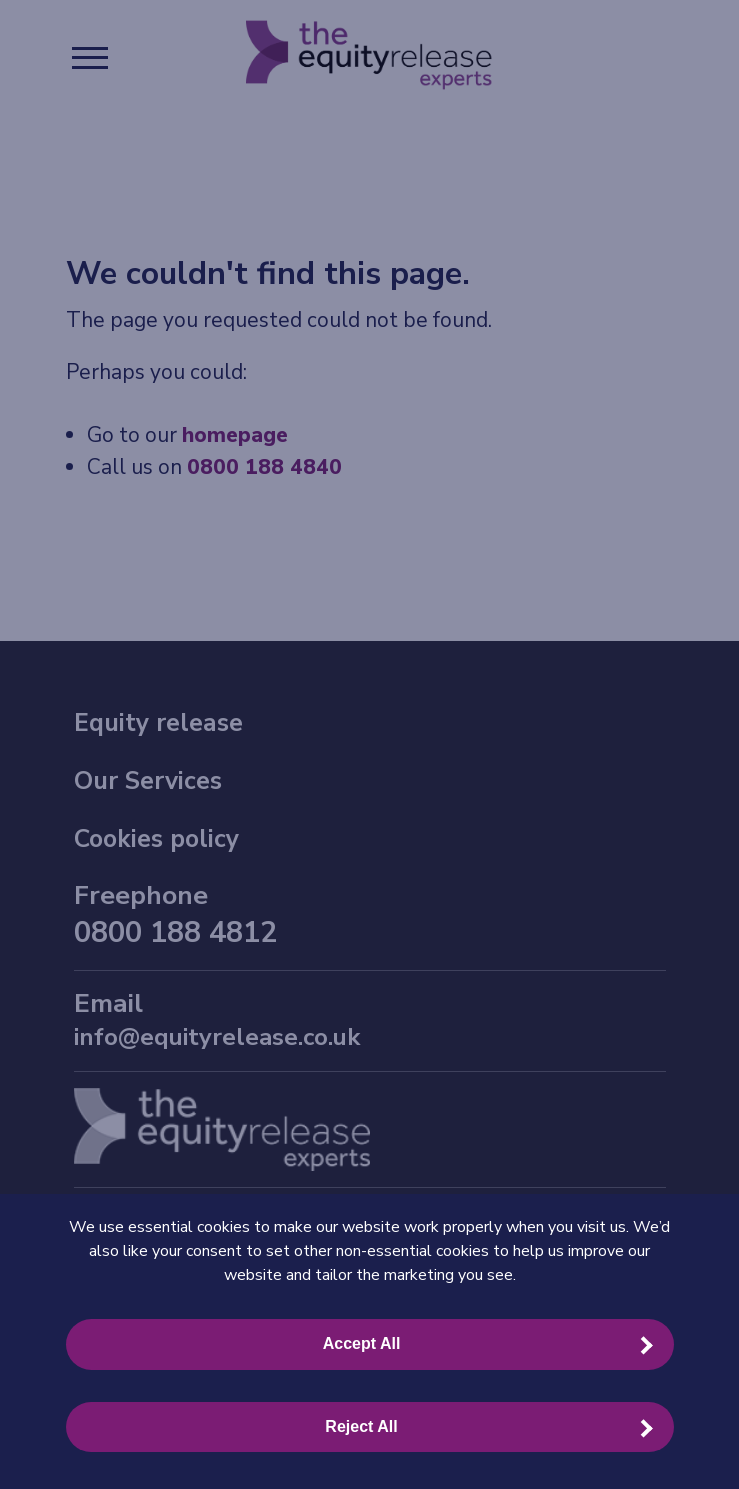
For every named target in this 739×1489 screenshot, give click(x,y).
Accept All (362, 1343)
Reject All (361, 1426)
